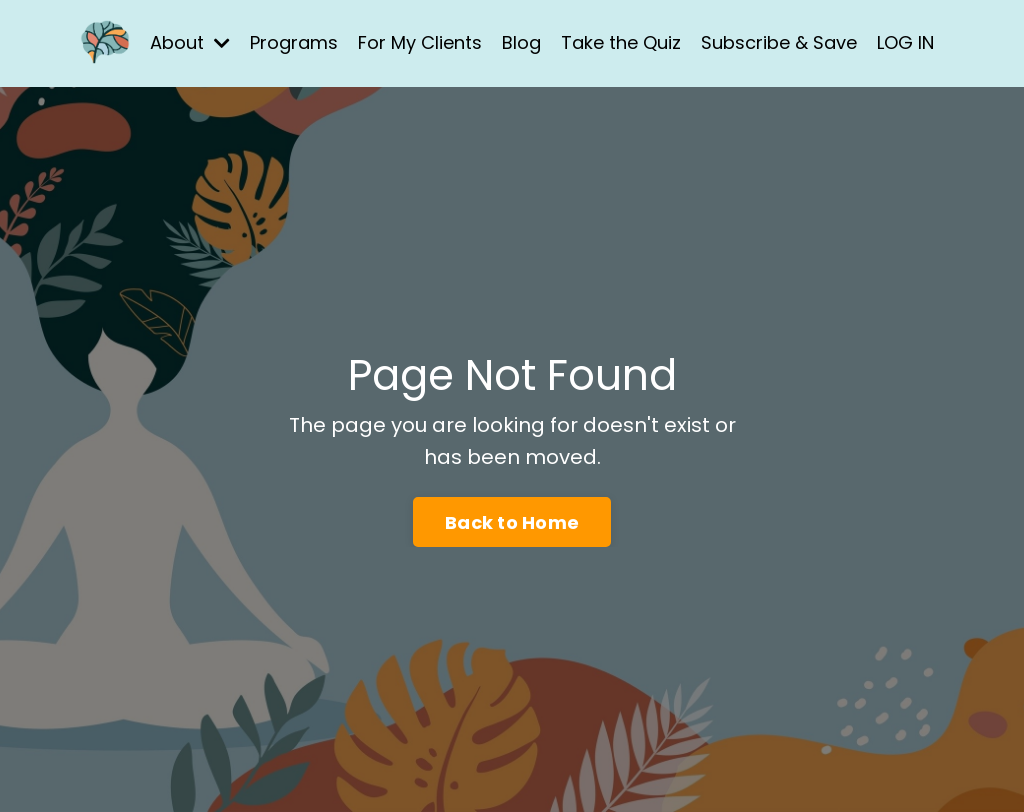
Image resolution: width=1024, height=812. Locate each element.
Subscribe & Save (779, 42)
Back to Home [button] (512, 522)
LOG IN (905, 42)
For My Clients (420, 42)
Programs (294, 42)
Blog (521, 42)
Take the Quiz (621, 42)
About (190, 42)
